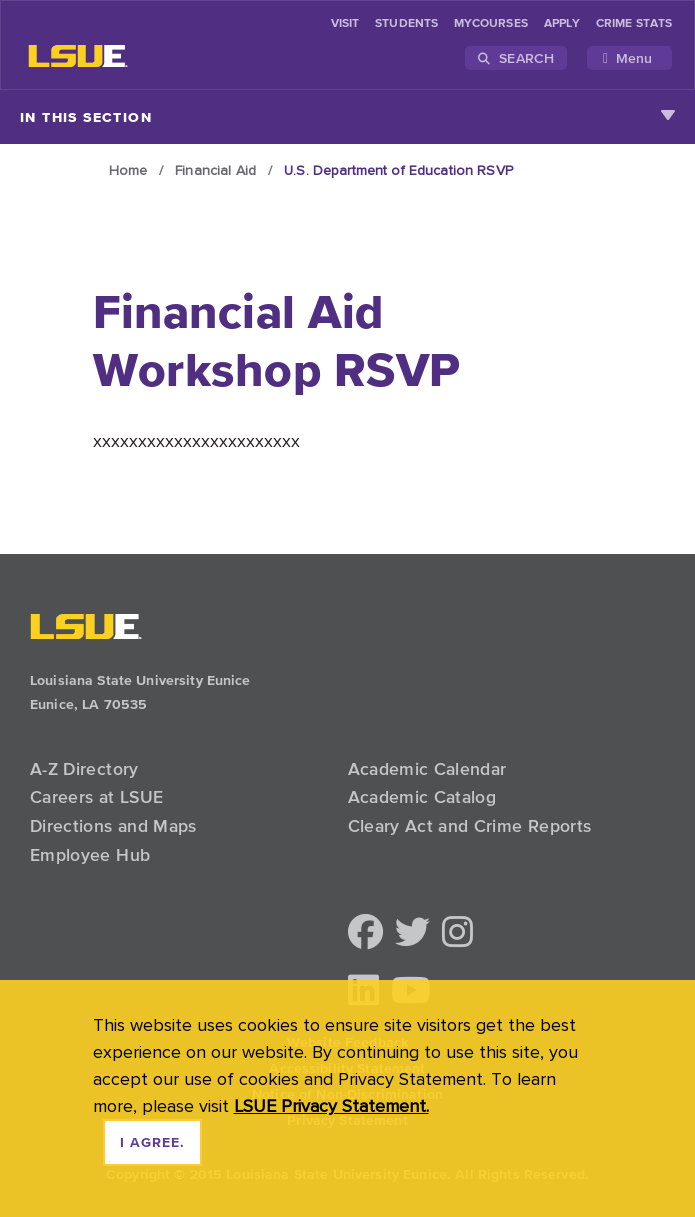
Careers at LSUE (96, 797)
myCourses (491, 24)
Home (128, 170)
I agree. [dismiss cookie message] (152, 1143)
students (406, 24)
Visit (345, 24)
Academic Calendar (427, 769)
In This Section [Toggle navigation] (347, 117)
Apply (562, 24)
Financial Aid (215, 170)
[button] (365, 933)
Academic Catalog (422, 797)
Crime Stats (634, 24)
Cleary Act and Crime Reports (470, 826)
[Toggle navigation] (629, 58)
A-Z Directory (84, 769)
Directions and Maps (113, 826)
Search (516, 58)
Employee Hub (90, 855)
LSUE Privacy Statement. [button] (331, 1105)
